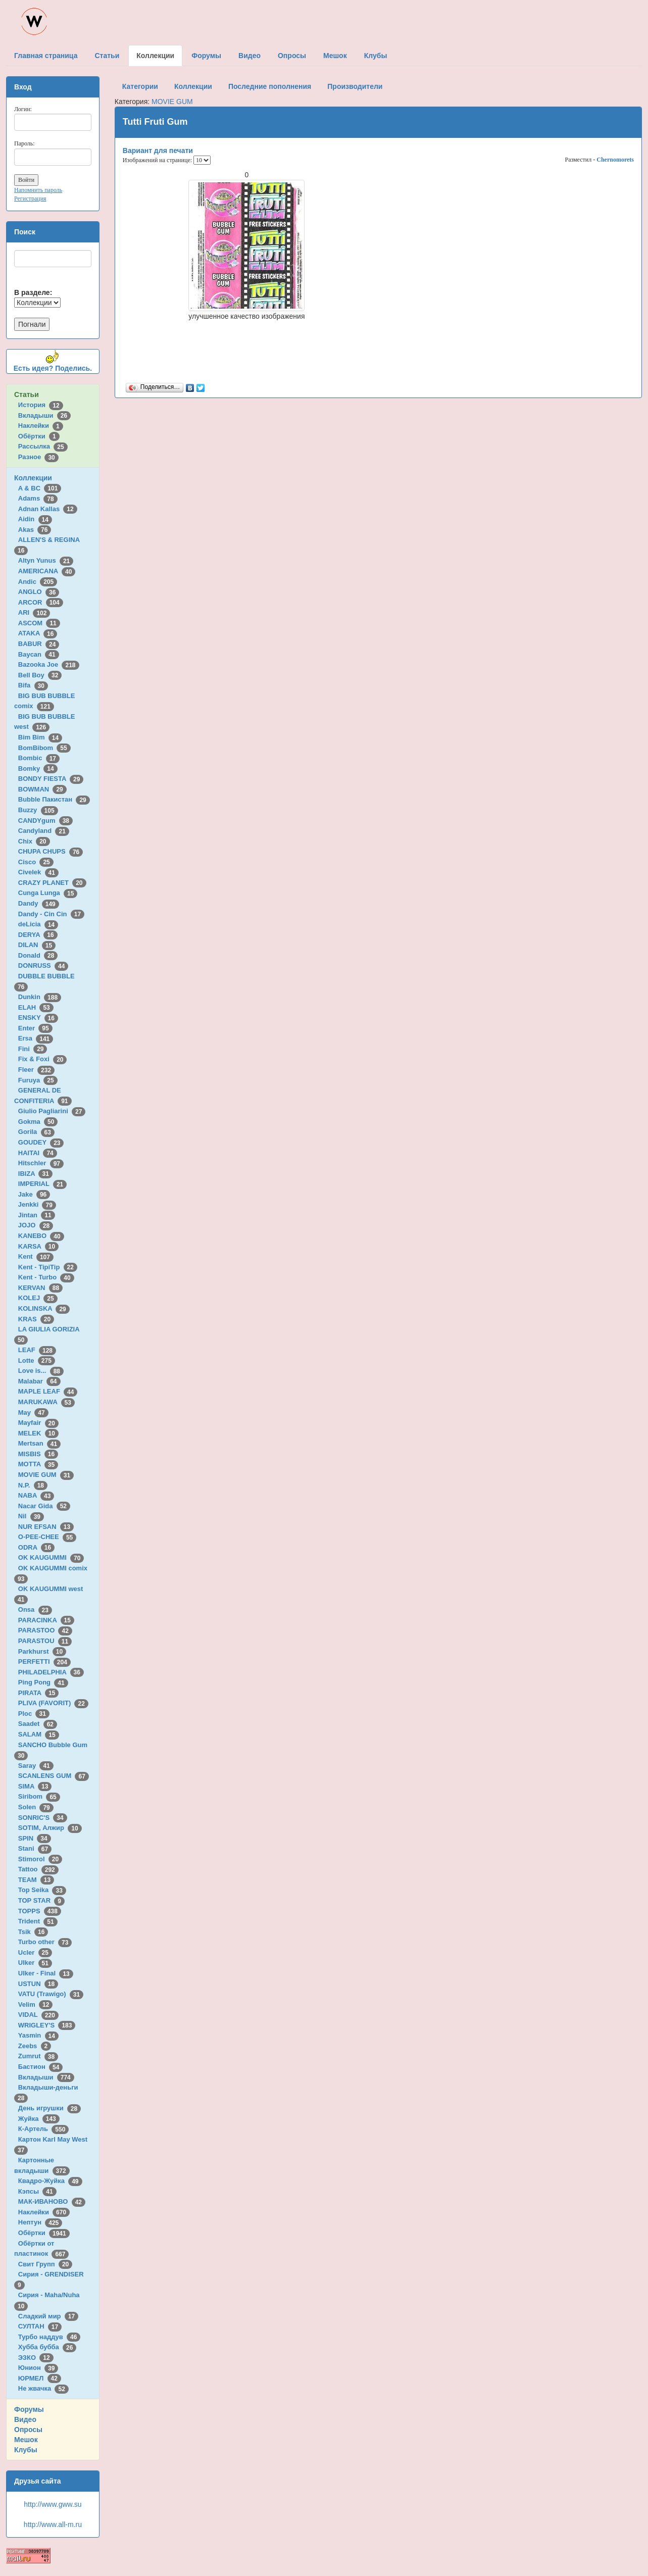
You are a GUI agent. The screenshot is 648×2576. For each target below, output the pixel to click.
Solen (36, 1807)
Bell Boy (40, 675)
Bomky (38, 768)
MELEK (38, 1433)
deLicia (38, 924)
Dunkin (39, 997)
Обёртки (39, 436)
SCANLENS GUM (53, 1775)
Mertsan (39, 1443)
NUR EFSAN (46, 1526)
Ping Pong (43, 1682)
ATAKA (38, 633)
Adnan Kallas (47, 509)
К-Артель (43, 2129)
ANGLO (39, 592)
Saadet (37, 1723)
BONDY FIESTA (51, 778)
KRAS (36, 1319)
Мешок (26, 2440)
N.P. (32, 1485)
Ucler (35, 1952)
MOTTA (38, 1464)
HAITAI (37, 1153)
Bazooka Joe (48, 664)
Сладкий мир (48, 2316)
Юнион (38, 2367)
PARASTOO (45, 1630)
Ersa (35, 1038)
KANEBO (41, 1236)
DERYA (38, 934)
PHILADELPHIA (51, 1672)
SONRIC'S (42, 1817)
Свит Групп (45, 2264)
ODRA (36, 1547)
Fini (32, 1049)
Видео (25, 2419)
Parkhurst (42, 1651)
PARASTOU (45, 1641)
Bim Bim (40, 737)
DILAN (37, 945)
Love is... (41, 1370)
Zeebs (34, 2046)
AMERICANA (47, 571)
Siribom (39, 1796)
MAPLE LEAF (48, 1391)
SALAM (38, 1734)
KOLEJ (38, 1298)
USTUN (38, 1984)
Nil (31, 1516)
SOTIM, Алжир (50, 1827)
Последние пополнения (269, 86)
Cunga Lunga (48, 893)
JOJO (35, 1225)
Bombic (39, 758)
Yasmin (38, 2035)
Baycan (38, 654)
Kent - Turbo (46, 1277)
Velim (35, 2004)
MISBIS (38, 1454)
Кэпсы (37, 2191)
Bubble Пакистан (54, 799)
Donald (38, 955)
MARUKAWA (46, 1402)
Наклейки (40, 425)
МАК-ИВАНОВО (51, 2201)
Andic (37, 581)
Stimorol (40, 1859)
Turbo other (45, 1942)
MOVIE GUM (46, 1474)
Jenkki (37, 1204)
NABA (36, 1495)
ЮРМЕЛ (39, 2378)
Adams (38, 498)
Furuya (38, 1080)
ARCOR (40, 602)
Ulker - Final (45, 1973)
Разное (38, 457)
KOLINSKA (44, 1308)
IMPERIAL (42, 1183)
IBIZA (35, 1173)
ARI (34, 612)
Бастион (40, 2066)
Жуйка (39, 2118)
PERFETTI (44, 1661)
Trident (38, 1921)
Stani (35, 1848)
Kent (36, 1256)
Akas (35, 529)
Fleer (36, 1069)
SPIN (34, 1838)
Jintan (36, 1215)
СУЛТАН (40, 2326)
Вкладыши (44, 415)
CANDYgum (45, 820)
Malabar (39, 1381)
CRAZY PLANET (52, 882)
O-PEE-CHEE (47, 1537)
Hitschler (41, 1163)
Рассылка (43, 446)
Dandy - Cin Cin (51, 914)
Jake (34, 1194)
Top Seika (42, 1890)
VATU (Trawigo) (50, 1994)
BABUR (39, 644)
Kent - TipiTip (47, 1267)
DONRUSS (43, 965)
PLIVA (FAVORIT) (53, 1703)
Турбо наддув (49, 2337)
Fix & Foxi (42, 1059)
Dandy (38, 903)
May (33, 1412)
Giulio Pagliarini (52, 1111)
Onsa (35, 1609)
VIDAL (38, 2014)
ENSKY (38, 1017)
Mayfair (38, 1422)
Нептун (40, 2222)
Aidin (35, 519)
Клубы (25, 2450)
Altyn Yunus (45, 560)
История (40, 405)
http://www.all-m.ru (53, 2524)
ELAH (36, 1007)
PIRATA (38, 1693)
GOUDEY (41, 1142)
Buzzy (38, 810)
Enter (35, 1028)
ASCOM (39, 623)
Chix (34, 841)
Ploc (33, 1713)
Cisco (36, 862)
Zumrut (38, 2056)
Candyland (43, 830)
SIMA (35, 1786)
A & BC (40, 488)
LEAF (37, 1350)
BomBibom (44, 748)
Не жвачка (43, 2388)
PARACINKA (46, 1620)
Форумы (29, 2409)
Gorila (36, 1131)
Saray (36, 1765)
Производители (354, 86)
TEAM (36, 1880)
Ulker (35, 1962)
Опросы (28, 2429)
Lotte (36, 1360)
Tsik (33, 1932)
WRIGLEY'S (47, 2025)
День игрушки (49, 2108)
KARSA (38, 1246)
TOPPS (39, 1911)
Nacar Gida (44, 1506)
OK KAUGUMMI (51, 1557)
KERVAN (40, 1288)
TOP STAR (41, 1900)
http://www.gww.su (52, 2504)
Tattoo (38, 1869)
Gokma (38, 1121)
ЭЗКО (36, 2357)
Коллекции (33, 478)
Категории (140, 86)
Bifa (33, 685)
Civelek (38, 872)
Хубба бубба (47, 2347)
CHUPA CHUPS (50, 851)
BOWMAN (42, 789)
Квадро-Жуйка (50, 2181)
